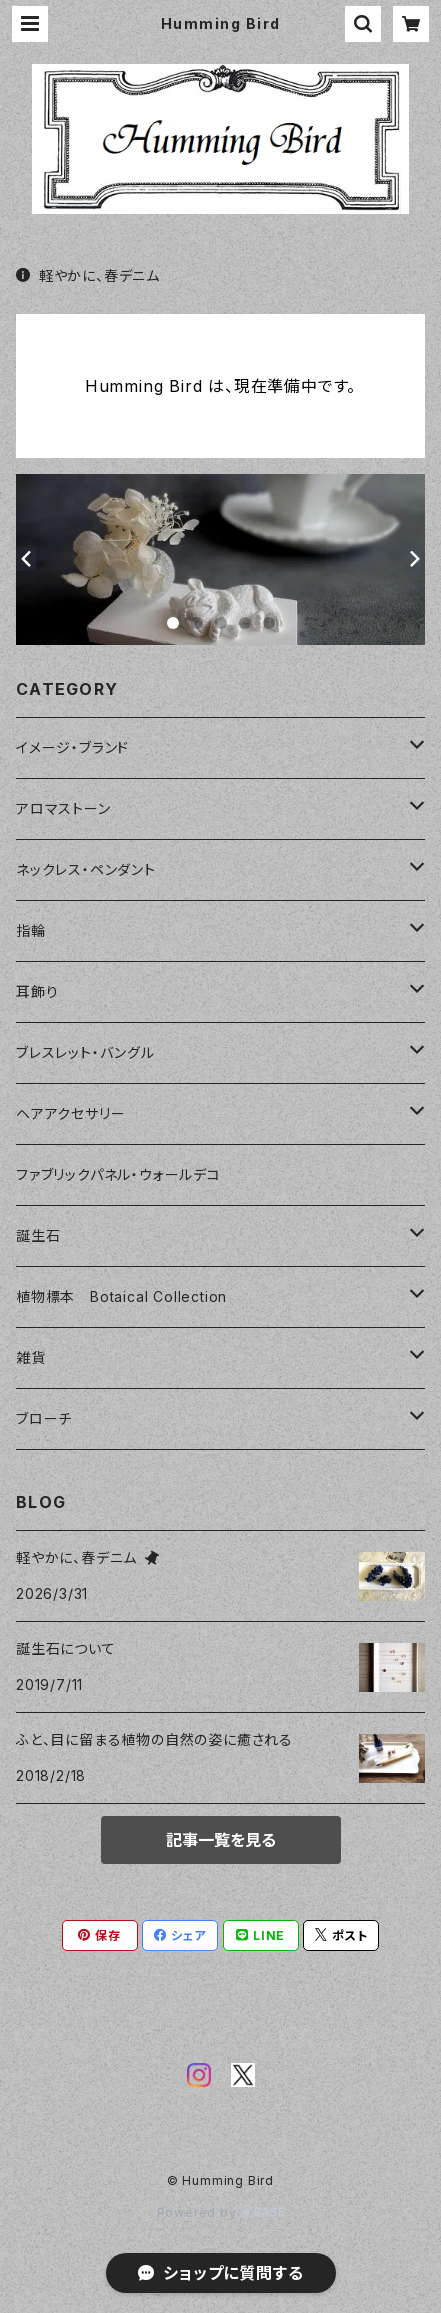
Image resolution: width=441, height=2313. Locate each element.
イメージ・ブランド (72, 747)
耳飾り (37, 991)
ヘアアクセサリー (70, 1113)
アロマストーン (63, 808)
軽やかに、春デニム (88, 275)
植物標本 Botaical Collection (121, 1296)
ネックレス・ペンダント (86, 869)
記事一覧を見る (221, 1840)
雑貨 (31, 1357)
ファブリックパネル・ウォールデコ (118, 1174)
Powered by (221, 2212)
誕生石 (38, 1235)
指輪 (31, 930)
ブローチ (44, 1418)
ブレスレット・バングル (85, 1052)
